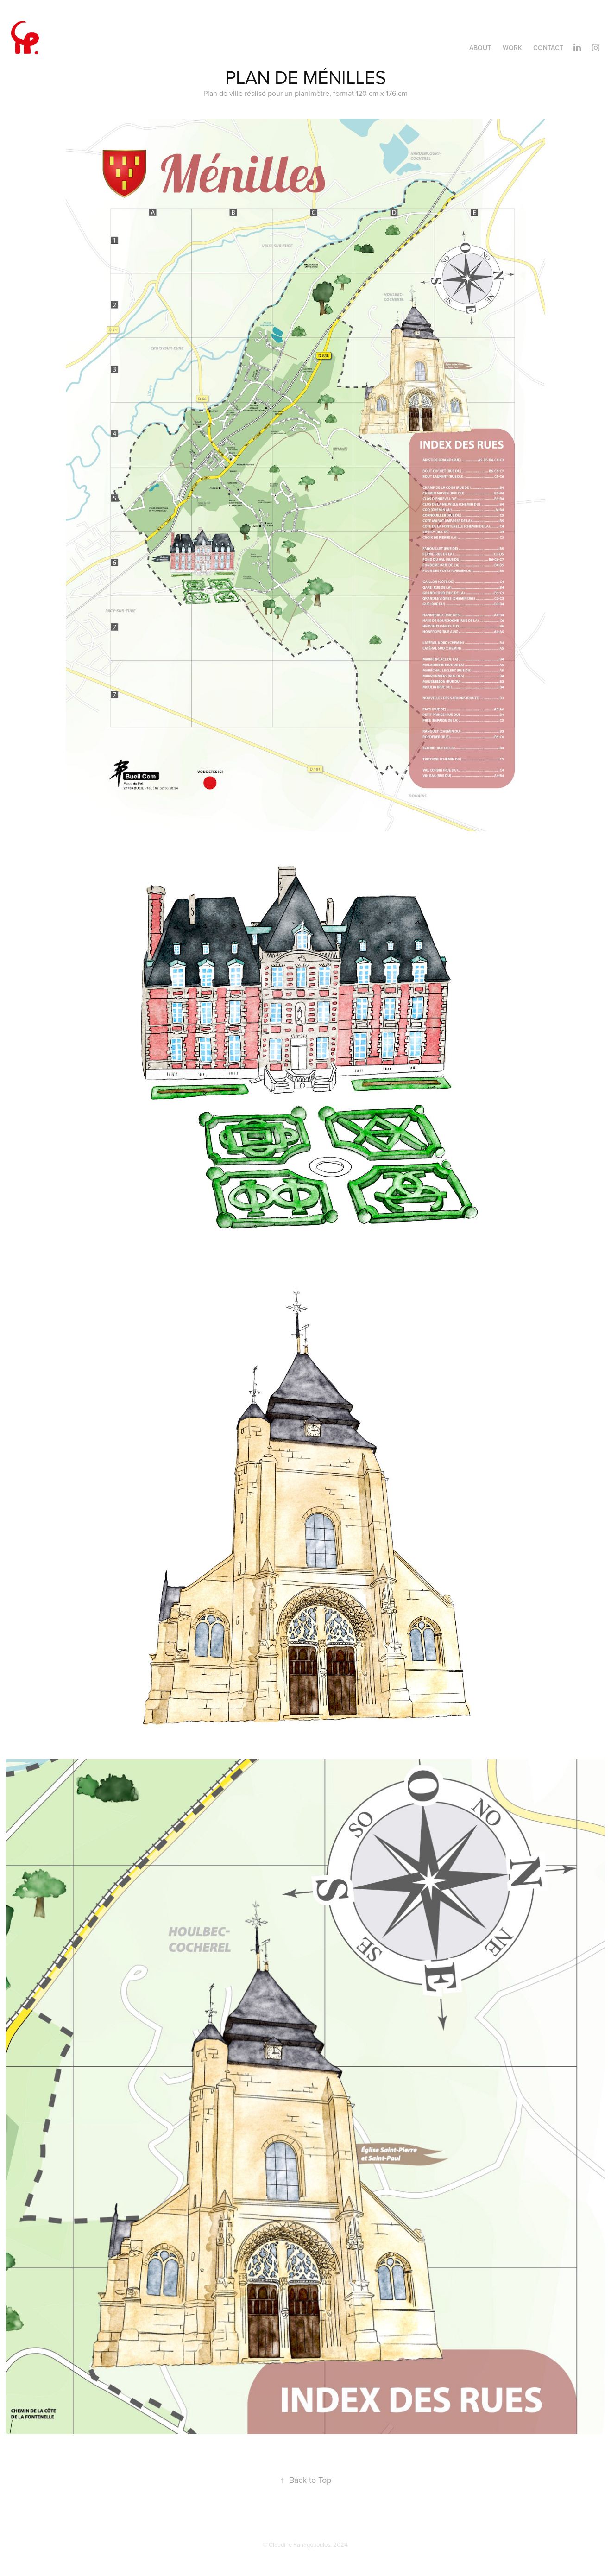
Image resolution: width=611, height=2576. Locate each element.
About (480, 47)
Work (512, 47)
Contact (548, 47)
